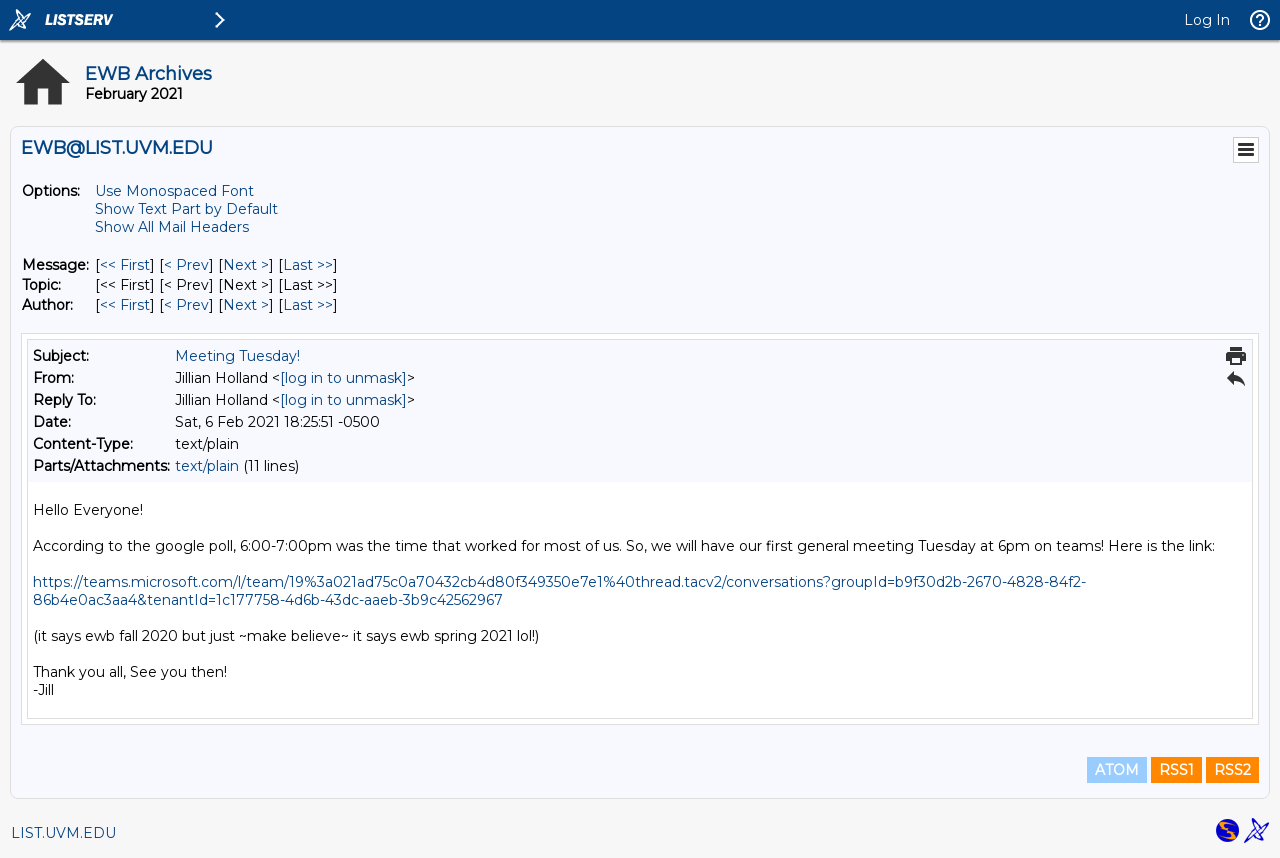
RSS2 (1232, 770)
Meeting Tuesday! (237, 356)
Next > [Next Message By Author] (246, 305)
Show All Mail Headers (172, 227)
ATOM (1117, 770)
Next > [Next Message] (246, 265)
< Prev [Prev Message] (186, 265)
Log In (1207, 20)
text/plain (207, 466)
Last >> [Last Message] (308, 265)
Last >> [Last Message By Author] (308, 305)
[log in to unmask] (343, 378)
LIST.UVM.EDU (63, 833)
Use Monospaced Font (174, 191)
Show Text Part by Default (186, 209)
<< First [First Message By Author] (125, 305)
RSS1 (1176, 770)
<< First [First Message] (125, 265)
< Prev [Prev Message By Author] (186, 305)
